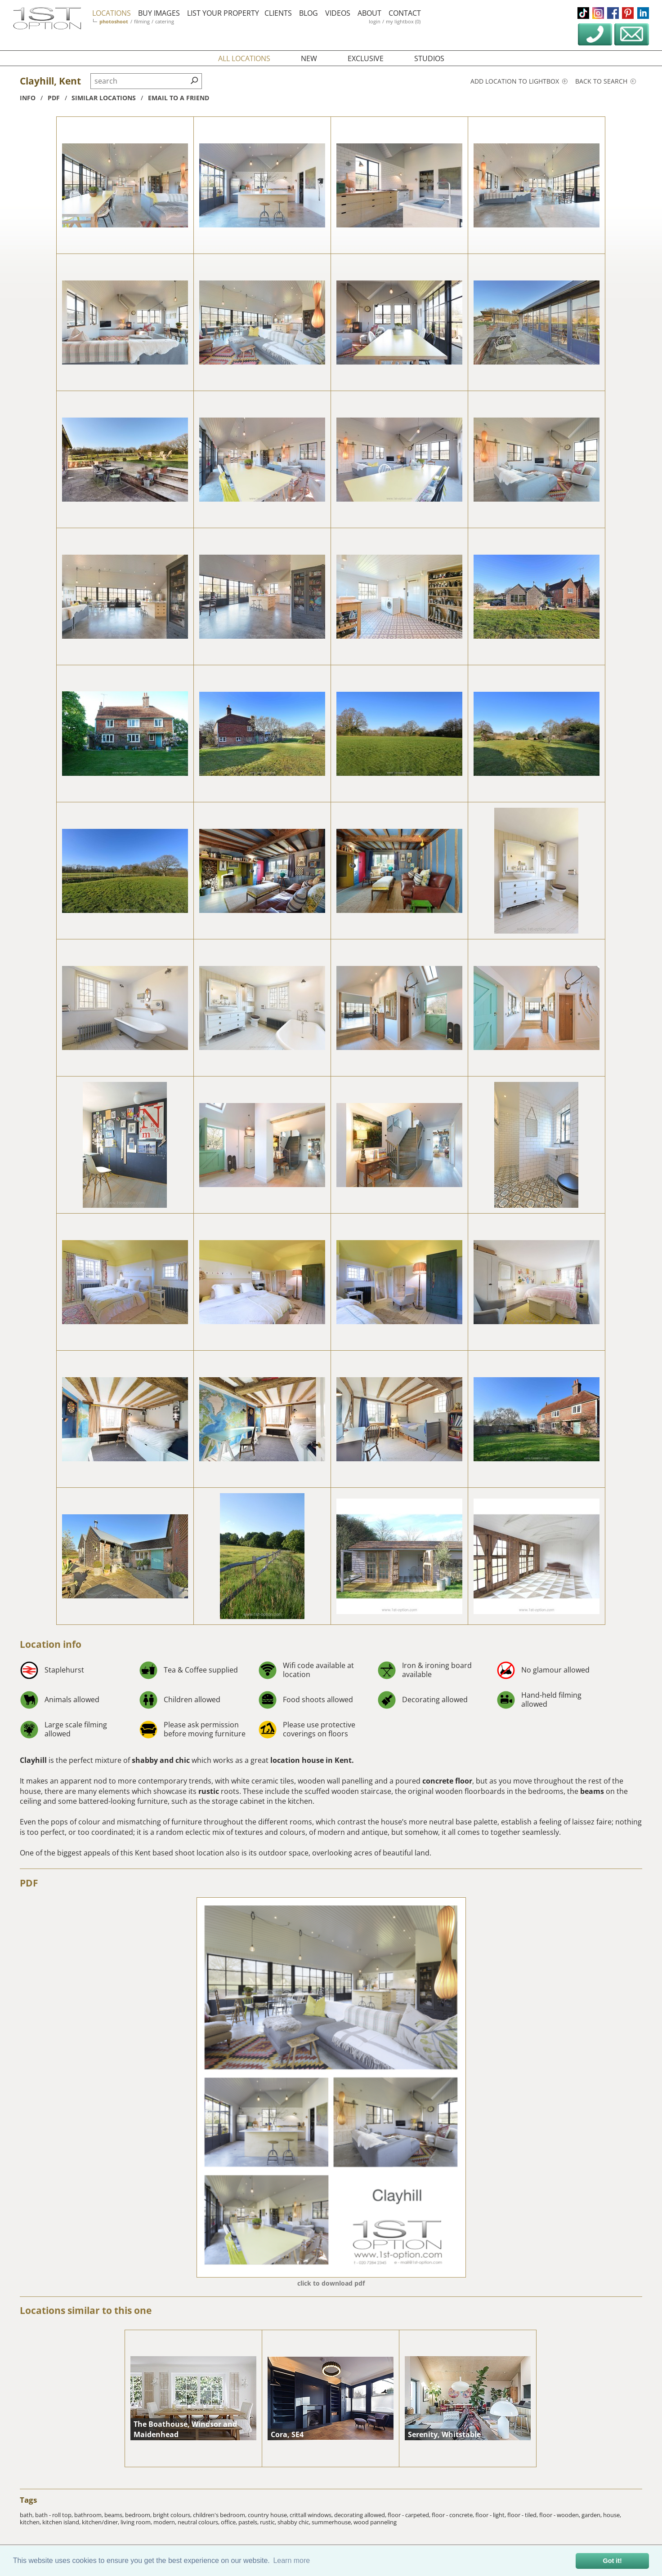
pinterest (628, 13)
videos (337, 13)
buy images (159, 13)
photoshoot (113, 21)
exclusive (366, 58)
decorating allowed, (361, 2515)
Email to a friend (178, 97)
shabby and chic (161, 1760)
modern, (165, 2522)
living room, (137, 2522)
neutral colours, (199, 2522)
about (369, 13)
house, (612, 2515)
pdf (54, 97)
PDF (29, 1883)
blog (308, 13)
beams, (114, 2515)
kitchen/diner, (101, 2522)
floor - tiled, (523, 2515)
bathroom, (89, 2515)
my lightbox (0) (403, 21)
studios (429, 58)
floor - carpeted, (410, 2515)
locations (111, 13)
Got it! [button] (612, 2560)
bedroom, (139, 2515)
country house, (269, 2515)
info (28, 97)
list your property (223, 13)
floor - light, (491, 2515)
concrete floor (447, 1781)
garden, (592, 2515)
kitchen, (31, 2522)
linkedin (643, 13)
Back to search (605, 81)
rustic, (268, 2522)
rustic (208, 1791)
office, (229, 2522)
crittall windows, (312, 2515)
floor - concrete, (453, 2515)
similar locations (104, 97)
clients (278, 13)
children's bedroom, (220, 2515)
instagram (598, 13)
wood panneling (375, 2522)
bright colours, (173, 2515)
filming (142, 21)
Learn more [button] (291, 2560)
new (309, 58)
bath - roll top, (54, 2515)
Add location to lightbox (519, 81)
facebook (613, 13)
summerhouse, (332, 2522)
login (374, 21)
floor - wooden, (560, 2515)
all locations (244, 58)
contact (405, 13)
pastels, (249, 2522)
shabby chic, (294, 2522)
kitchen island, (62, 2522)
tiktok (583, 13)
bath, (27, 2515)
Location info (50, 1644)
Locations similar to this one (86, 2310)
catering (164, 21)
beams (593, 1791)
